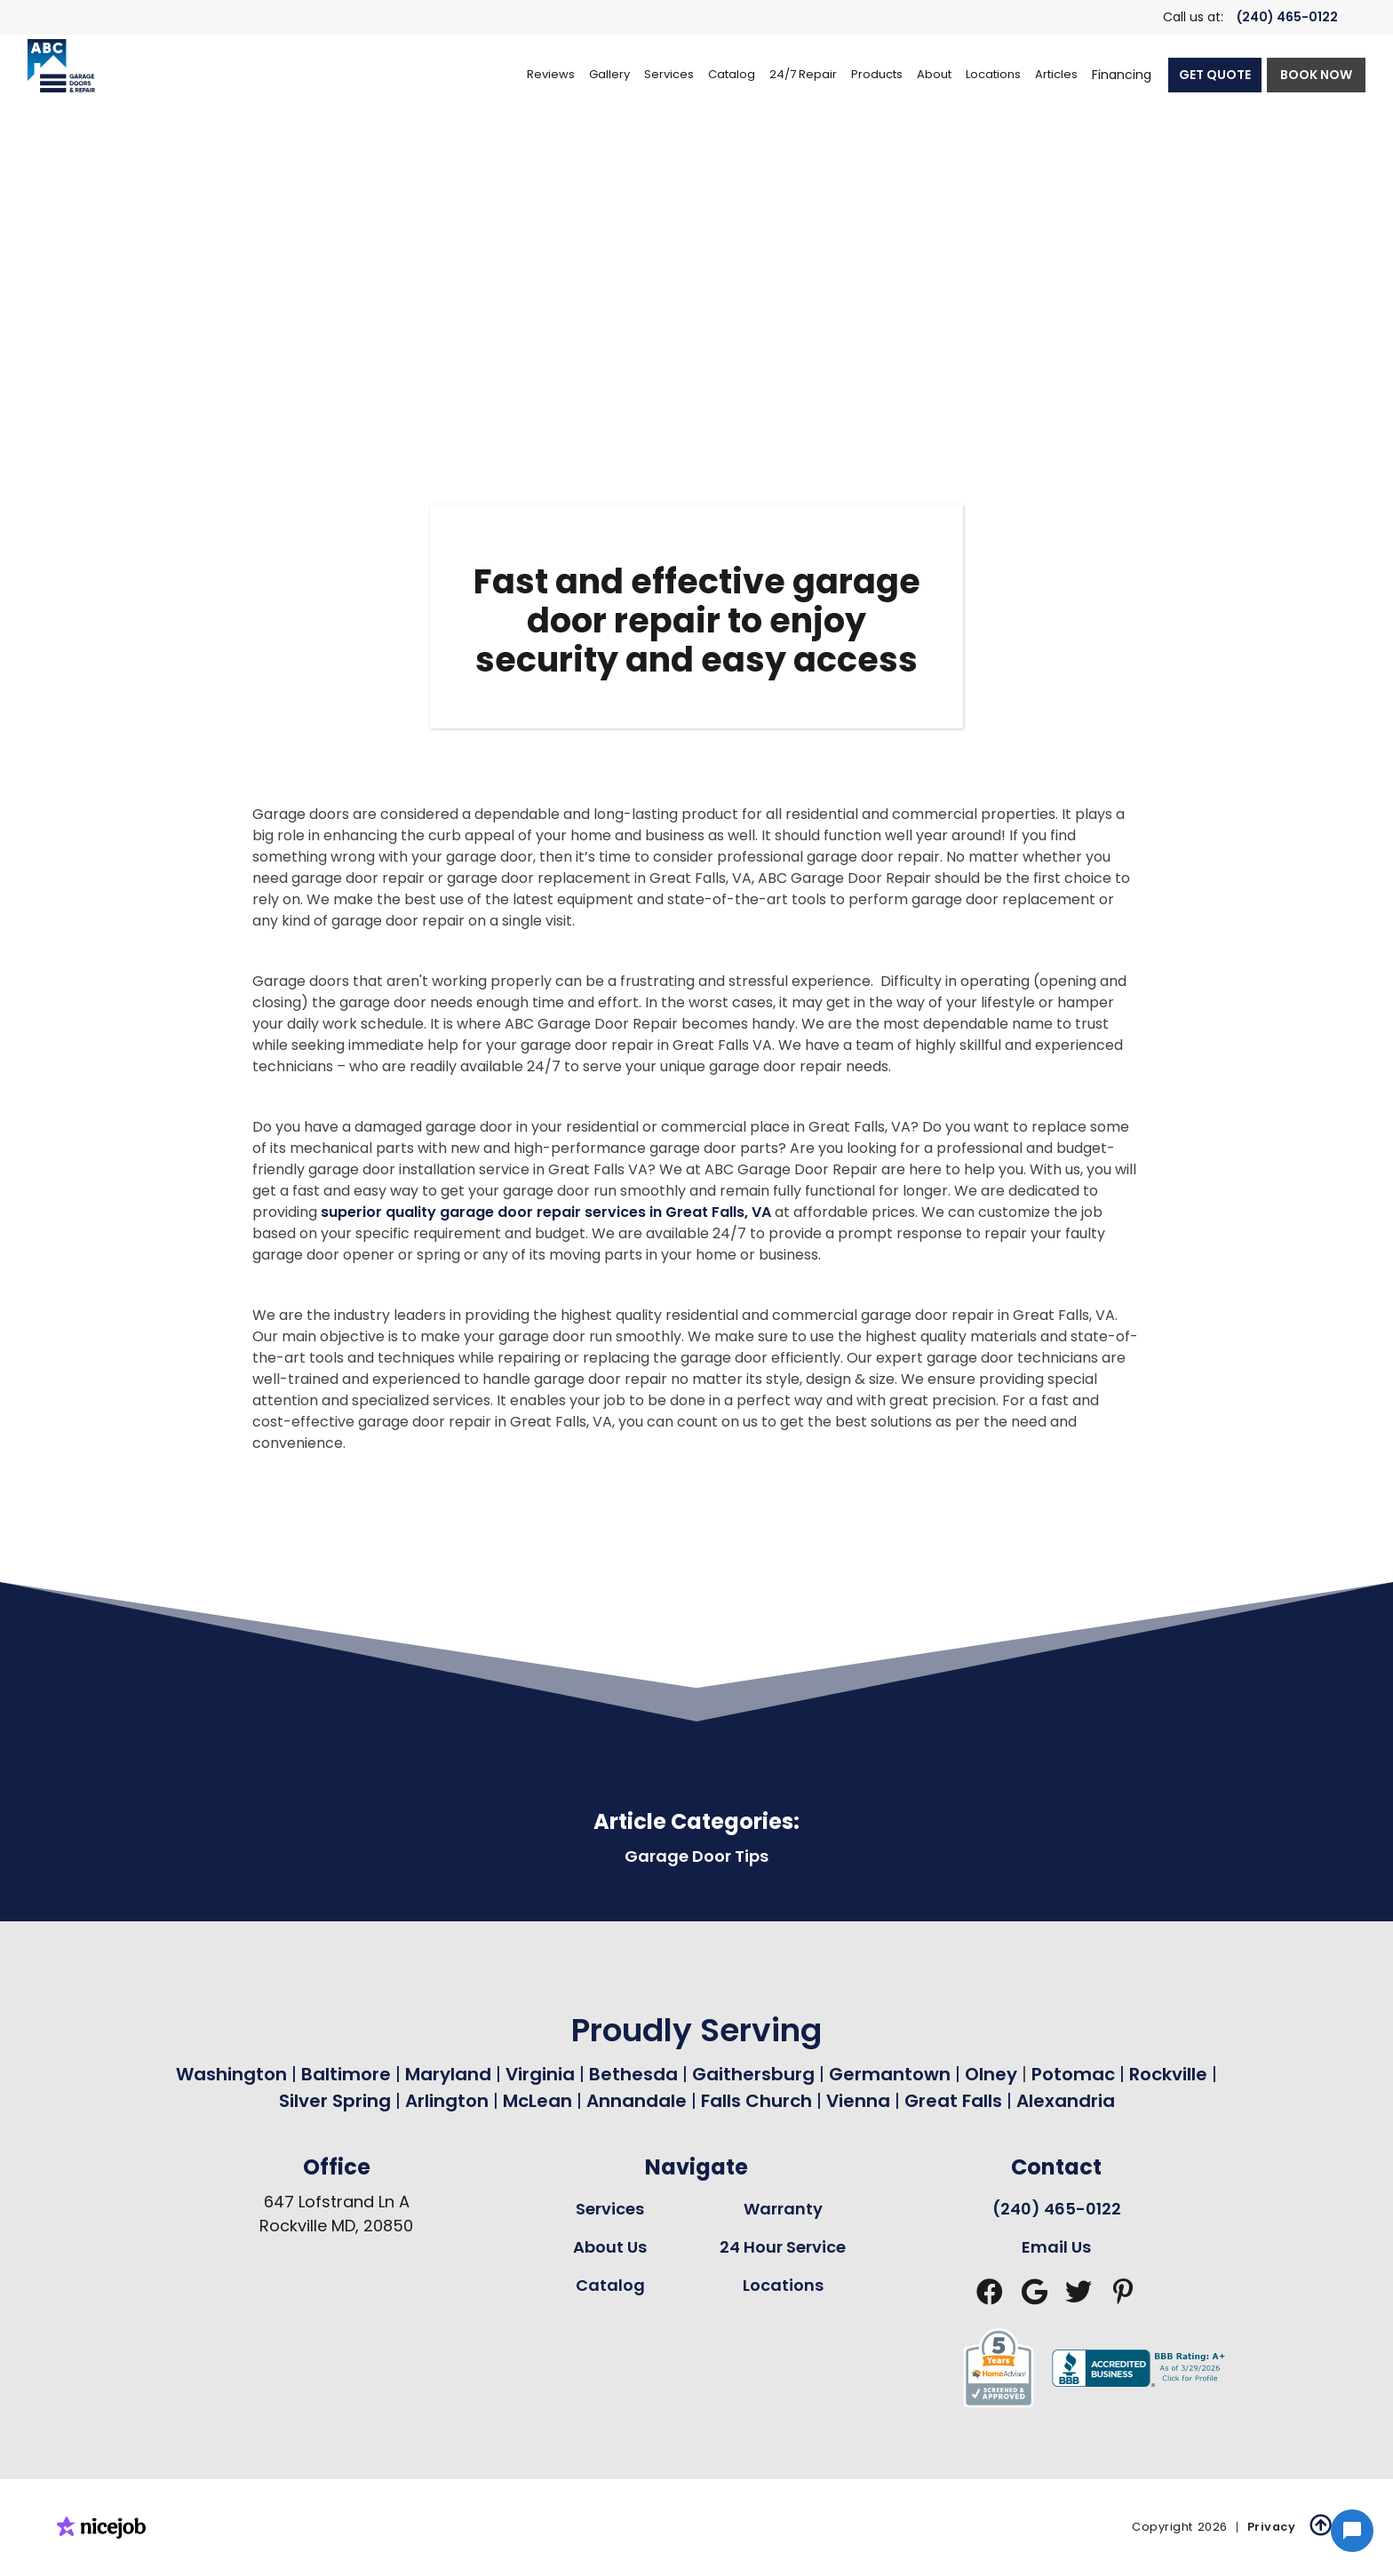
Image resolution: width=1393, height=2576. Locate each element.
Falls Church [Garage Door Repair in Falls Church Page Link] (756, 2100)
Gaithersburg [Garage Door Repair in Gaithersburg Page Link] (753, 2074)
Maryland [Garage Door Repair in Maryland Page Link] (448, 2074)
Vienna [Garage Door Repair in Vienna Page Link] (858, 2100)
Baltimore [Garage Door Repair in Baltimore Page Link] (346, 2074)
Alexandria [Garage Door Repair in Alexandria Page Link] (1065, 2100)
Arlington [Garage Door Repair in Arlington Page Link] (447, 2100)
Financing (1121, 74)
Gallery (609, 74)
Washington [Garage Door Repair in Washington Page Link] (231, 2074)
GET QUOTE (1215, 74)
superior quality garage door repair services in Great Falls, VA (546, 1212)
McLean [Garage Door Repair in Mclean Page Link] (537, 2100)
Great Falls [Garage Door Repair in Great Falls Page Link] (953, 2100)
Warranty (783, 2209)
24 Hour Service (783, 2247)
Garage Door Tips (696, 1856)
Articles (1056, 74)
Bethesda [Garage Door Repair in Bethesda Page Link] (633, 2074)
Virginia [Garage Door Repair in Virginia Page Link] (540, 2074)
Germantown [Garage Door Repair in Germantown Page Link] (892, 2074)
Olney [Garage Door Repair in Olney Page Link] (993, 2074)
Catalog (610, 2285)
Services (610, 2209)
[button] (669, 74)
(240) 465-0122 (1287, 17)
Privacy (1271, 2526)
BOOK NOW (1316, 74)
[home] (61, 66)
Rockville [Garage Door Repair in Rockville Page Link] (1168, 2074)
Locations (783, 2285)
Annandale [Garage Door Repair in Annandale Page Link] (636, 2100)
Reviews (551, 74)
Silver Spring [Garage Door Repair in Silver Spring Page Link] (337, 2100)
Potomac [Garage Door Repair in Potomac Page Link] (1075, 2074)
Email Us (1056, 2247)
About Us (610, 2247)
